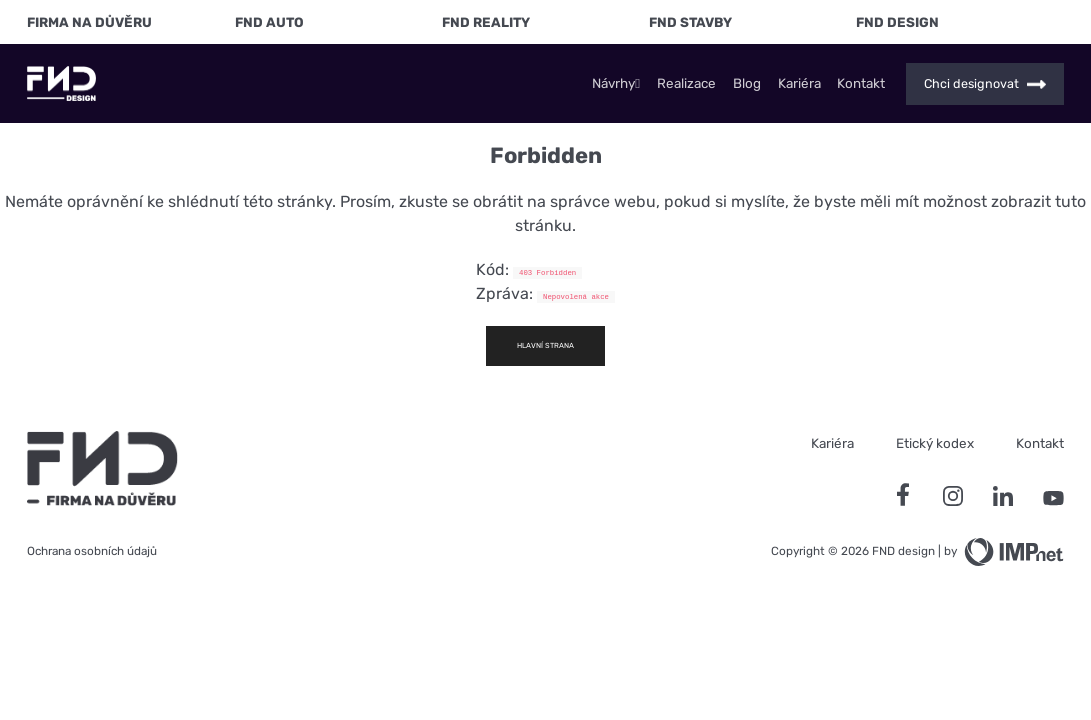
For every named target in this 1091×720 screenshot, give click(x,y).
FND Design (897, 22)
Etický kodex (935, 443)
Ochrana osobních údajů (92, 551)
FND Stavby (690, 22)
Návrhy (616, 83)
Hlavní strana (545, 345)
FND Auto (269, 22)
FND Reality (486, 22)
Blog (747, 83)
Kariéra (799, 83)
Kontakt (861, 83)
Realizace (686, 83)
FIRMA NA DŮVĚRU (89, 22)
